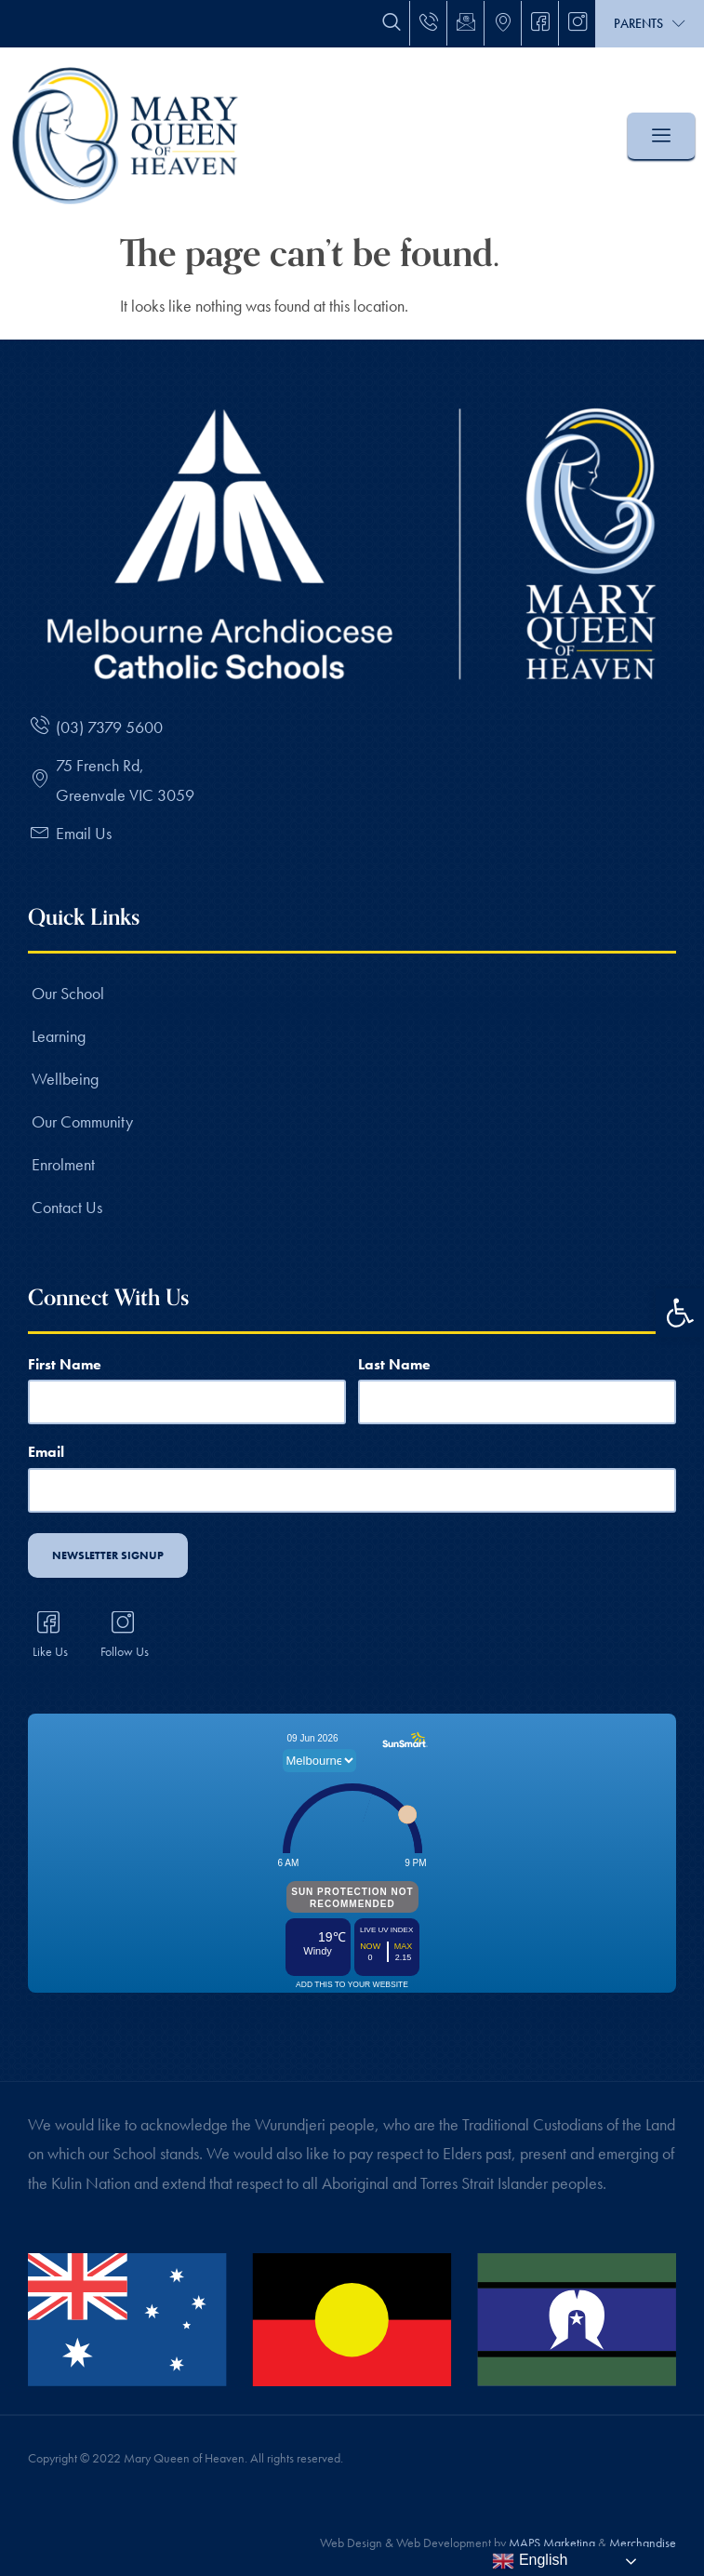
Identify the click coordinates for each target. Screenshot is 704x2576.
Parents (649, 23)
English (529, 2561)
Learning (59, 1036)
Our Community (82, 1121)
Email (46, 1447)
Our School (68, 993)
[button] (680, 1312)
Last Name (394, 1363)
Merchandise (642, 2531)
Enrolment (63, 1164)
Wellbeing (65, 1078)
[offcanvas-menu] (661, 136)
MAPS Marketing (552, 2531)
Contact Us (67, 1207)
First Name (64, 1363)
